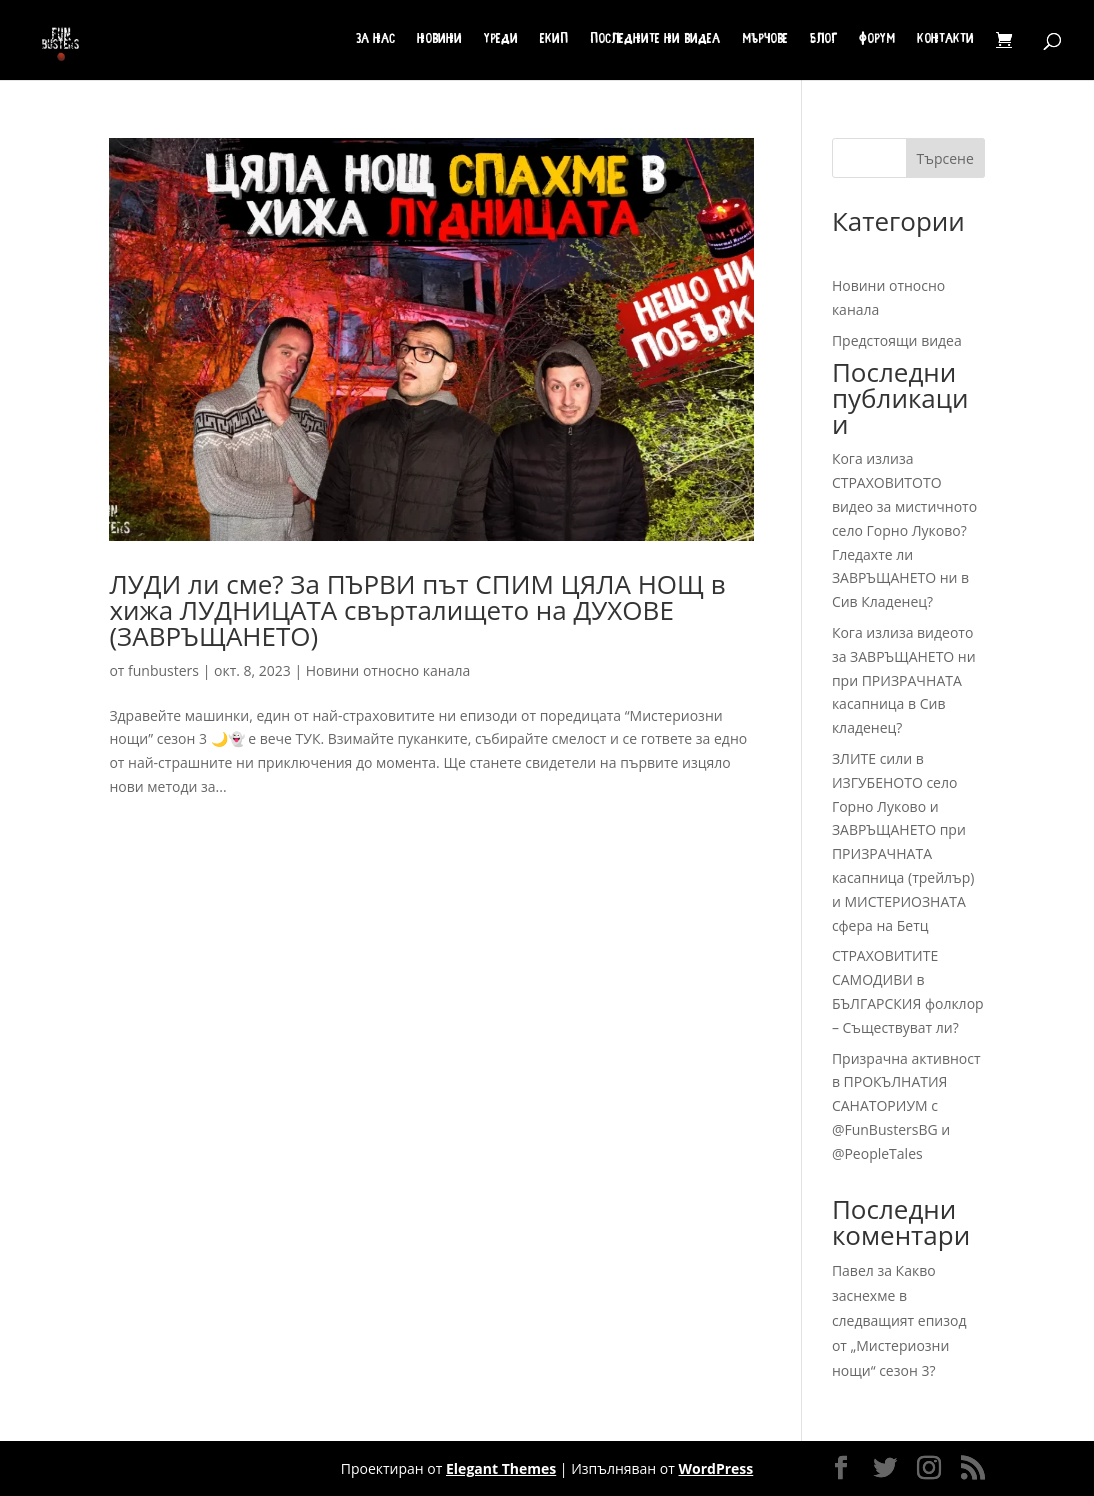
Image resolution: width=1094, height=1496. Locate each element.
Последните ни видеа (655, 40)
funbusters (163, 670)
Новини (439, 40)
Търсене (945, 158)
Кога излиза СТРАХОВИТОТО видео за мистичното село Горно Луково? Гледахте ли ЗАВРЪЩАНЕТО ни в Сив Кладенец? (904, 530)
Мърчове (765, 40)
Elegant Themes (501, 1468)
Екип (554, 40)
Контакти (945, 40)
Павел (853, 1270)
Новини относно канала (388, 670)
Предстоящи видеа (897, 340)
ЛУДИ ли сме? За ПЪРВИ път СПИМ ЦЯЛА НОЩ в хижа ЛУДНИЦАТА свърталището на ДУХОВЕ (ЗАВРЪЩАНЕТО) (417, 610)
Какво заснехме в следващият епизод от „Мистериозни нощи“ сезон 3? (899, 1321)
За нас (375, 40)
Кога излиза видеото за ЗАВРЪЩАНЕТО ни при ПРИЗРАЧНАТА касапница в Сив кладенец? (904, 680)
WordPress (716, 1468)
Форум (877, 40)
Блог (823, 40)
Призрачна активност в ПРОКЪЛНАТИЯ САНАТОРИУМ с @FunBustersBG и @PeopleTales (906, 1106)
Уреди (501, 40)
